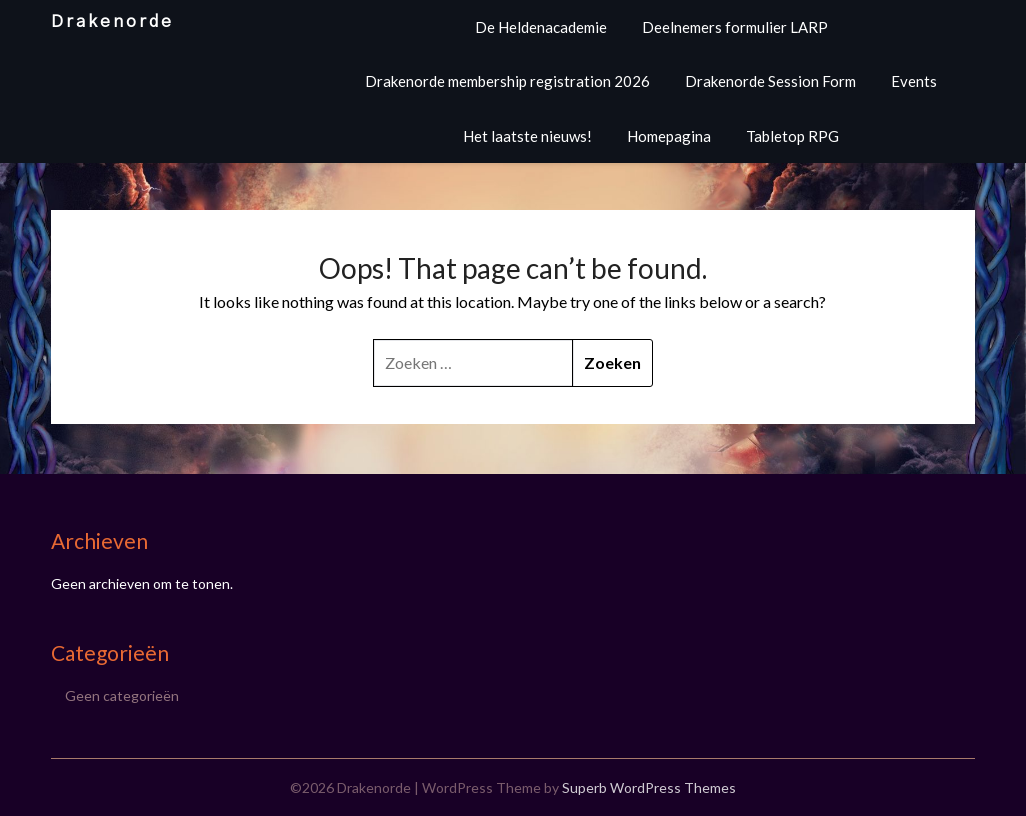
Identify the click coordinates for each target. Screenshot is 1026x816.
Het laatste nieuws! (527, 136)
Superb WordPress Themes (649, 787)
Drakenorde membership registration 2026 (507, 81)
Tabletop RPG (792, 136)
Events (914, 81)
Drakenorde (112, 21)
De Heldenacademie (541, 27)
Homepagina (669, 136)
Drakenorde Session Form (770, 81)
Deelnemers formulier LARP (735, 27)
